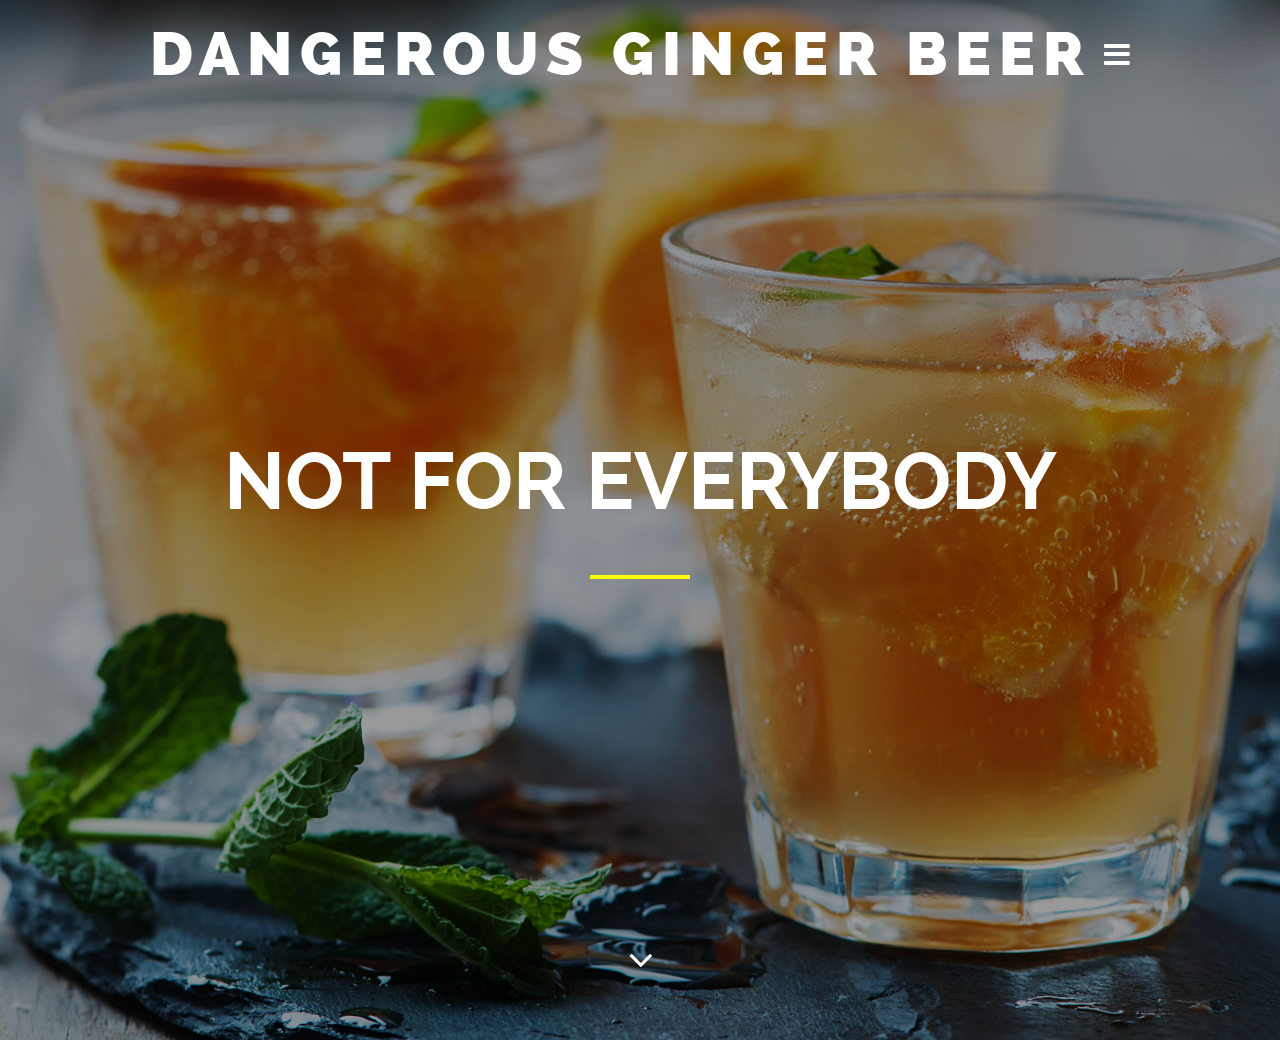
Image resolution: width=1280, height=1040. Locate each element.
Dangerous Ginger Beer (621, 54)
